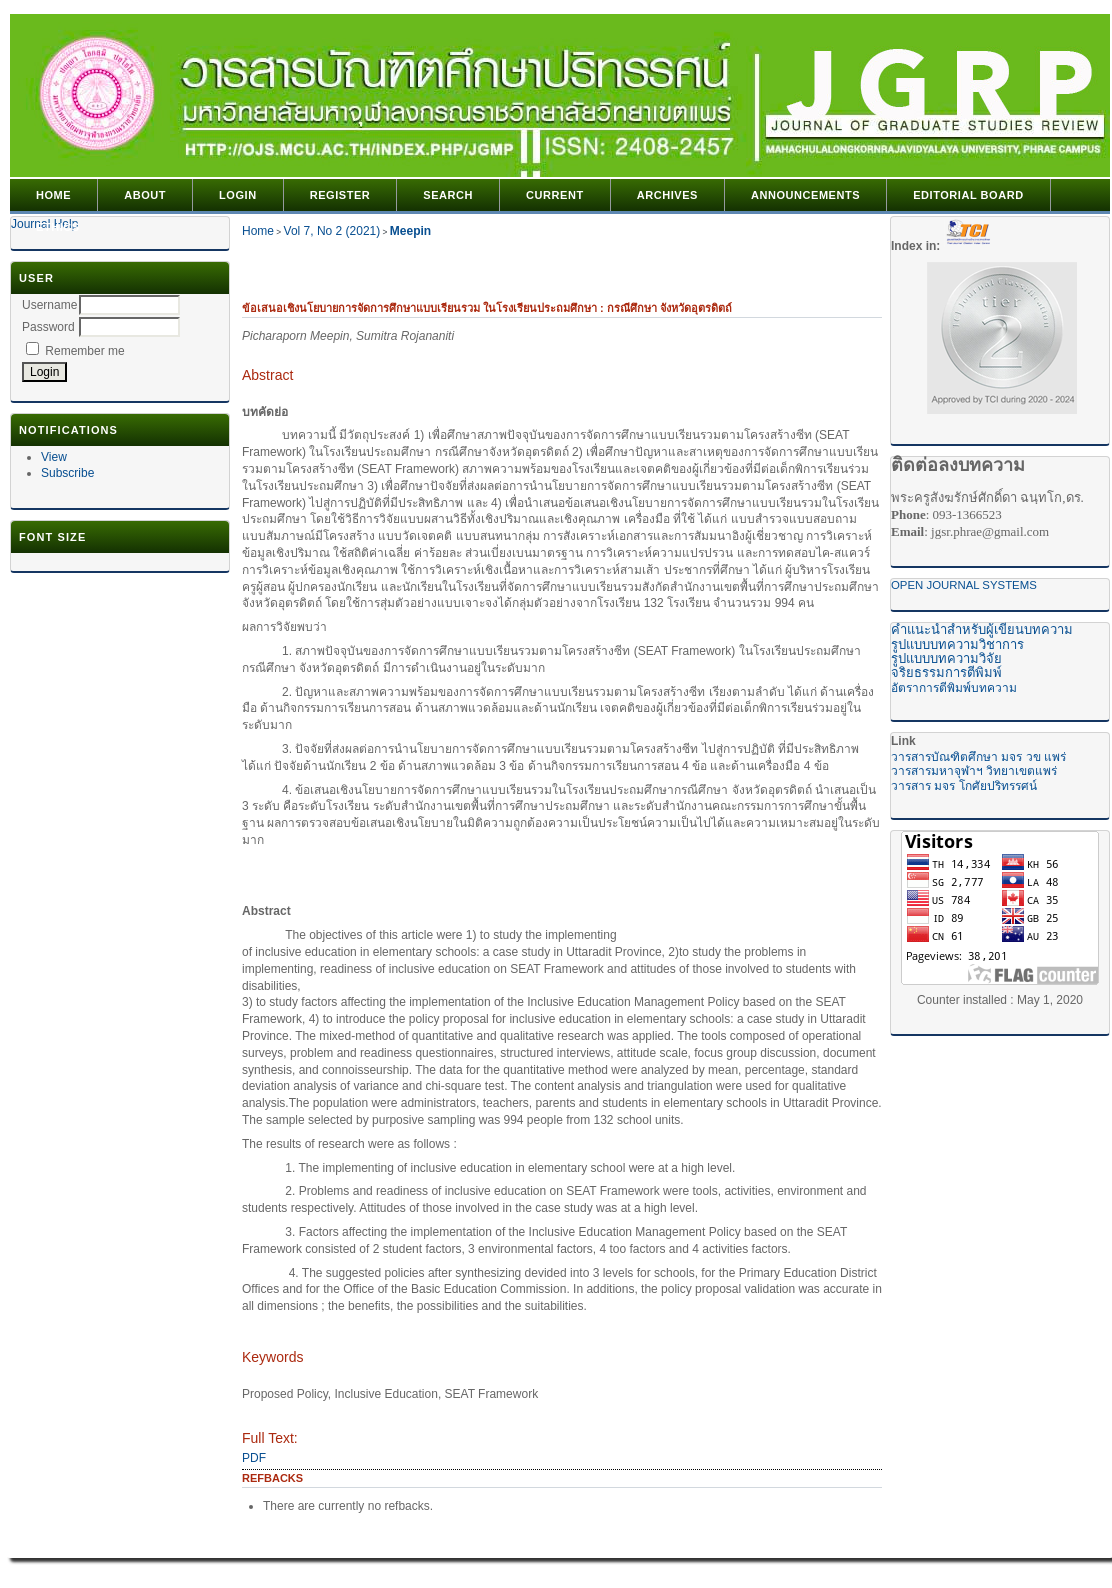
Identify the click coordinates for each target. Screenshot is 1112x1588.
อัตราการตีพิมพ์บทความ (954, 688)
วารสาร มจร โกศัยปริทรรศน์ (964, 786)
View (54, 457)
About (145, 195)
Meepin (410, 231)
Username (49, 305)
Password (48, 327)
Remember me (84, 351)
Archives (667, 195)
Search (448, 195)
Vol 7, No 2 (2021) (332, 231)
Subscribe (67, 473)
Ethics (58, 227)
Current (555, 195)
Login (238, 195)
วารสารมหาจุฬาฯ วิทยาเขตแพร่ (974, 771)
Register (340, 195)
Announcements (805, 195)
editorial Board (968, 195)
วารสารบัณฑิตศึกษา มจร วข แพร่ (978, 757)
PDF (254, 1458)
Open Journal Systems (964, 585)
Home (53, 195)
